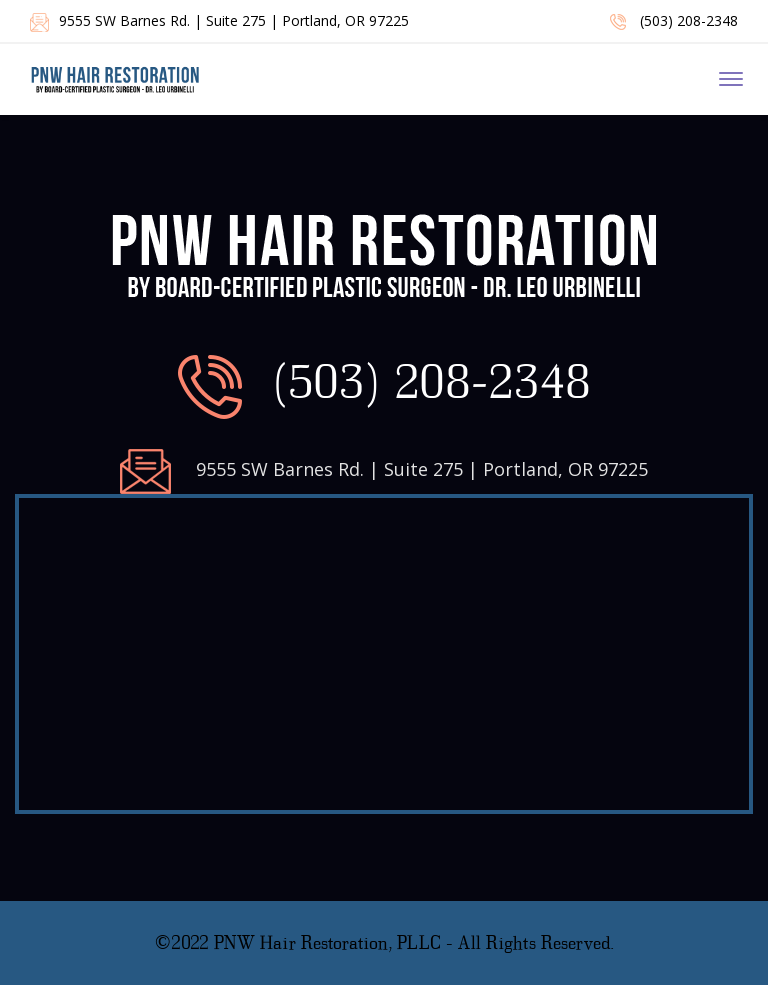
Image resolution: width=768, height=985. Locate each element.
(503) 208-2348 (674, 20)
